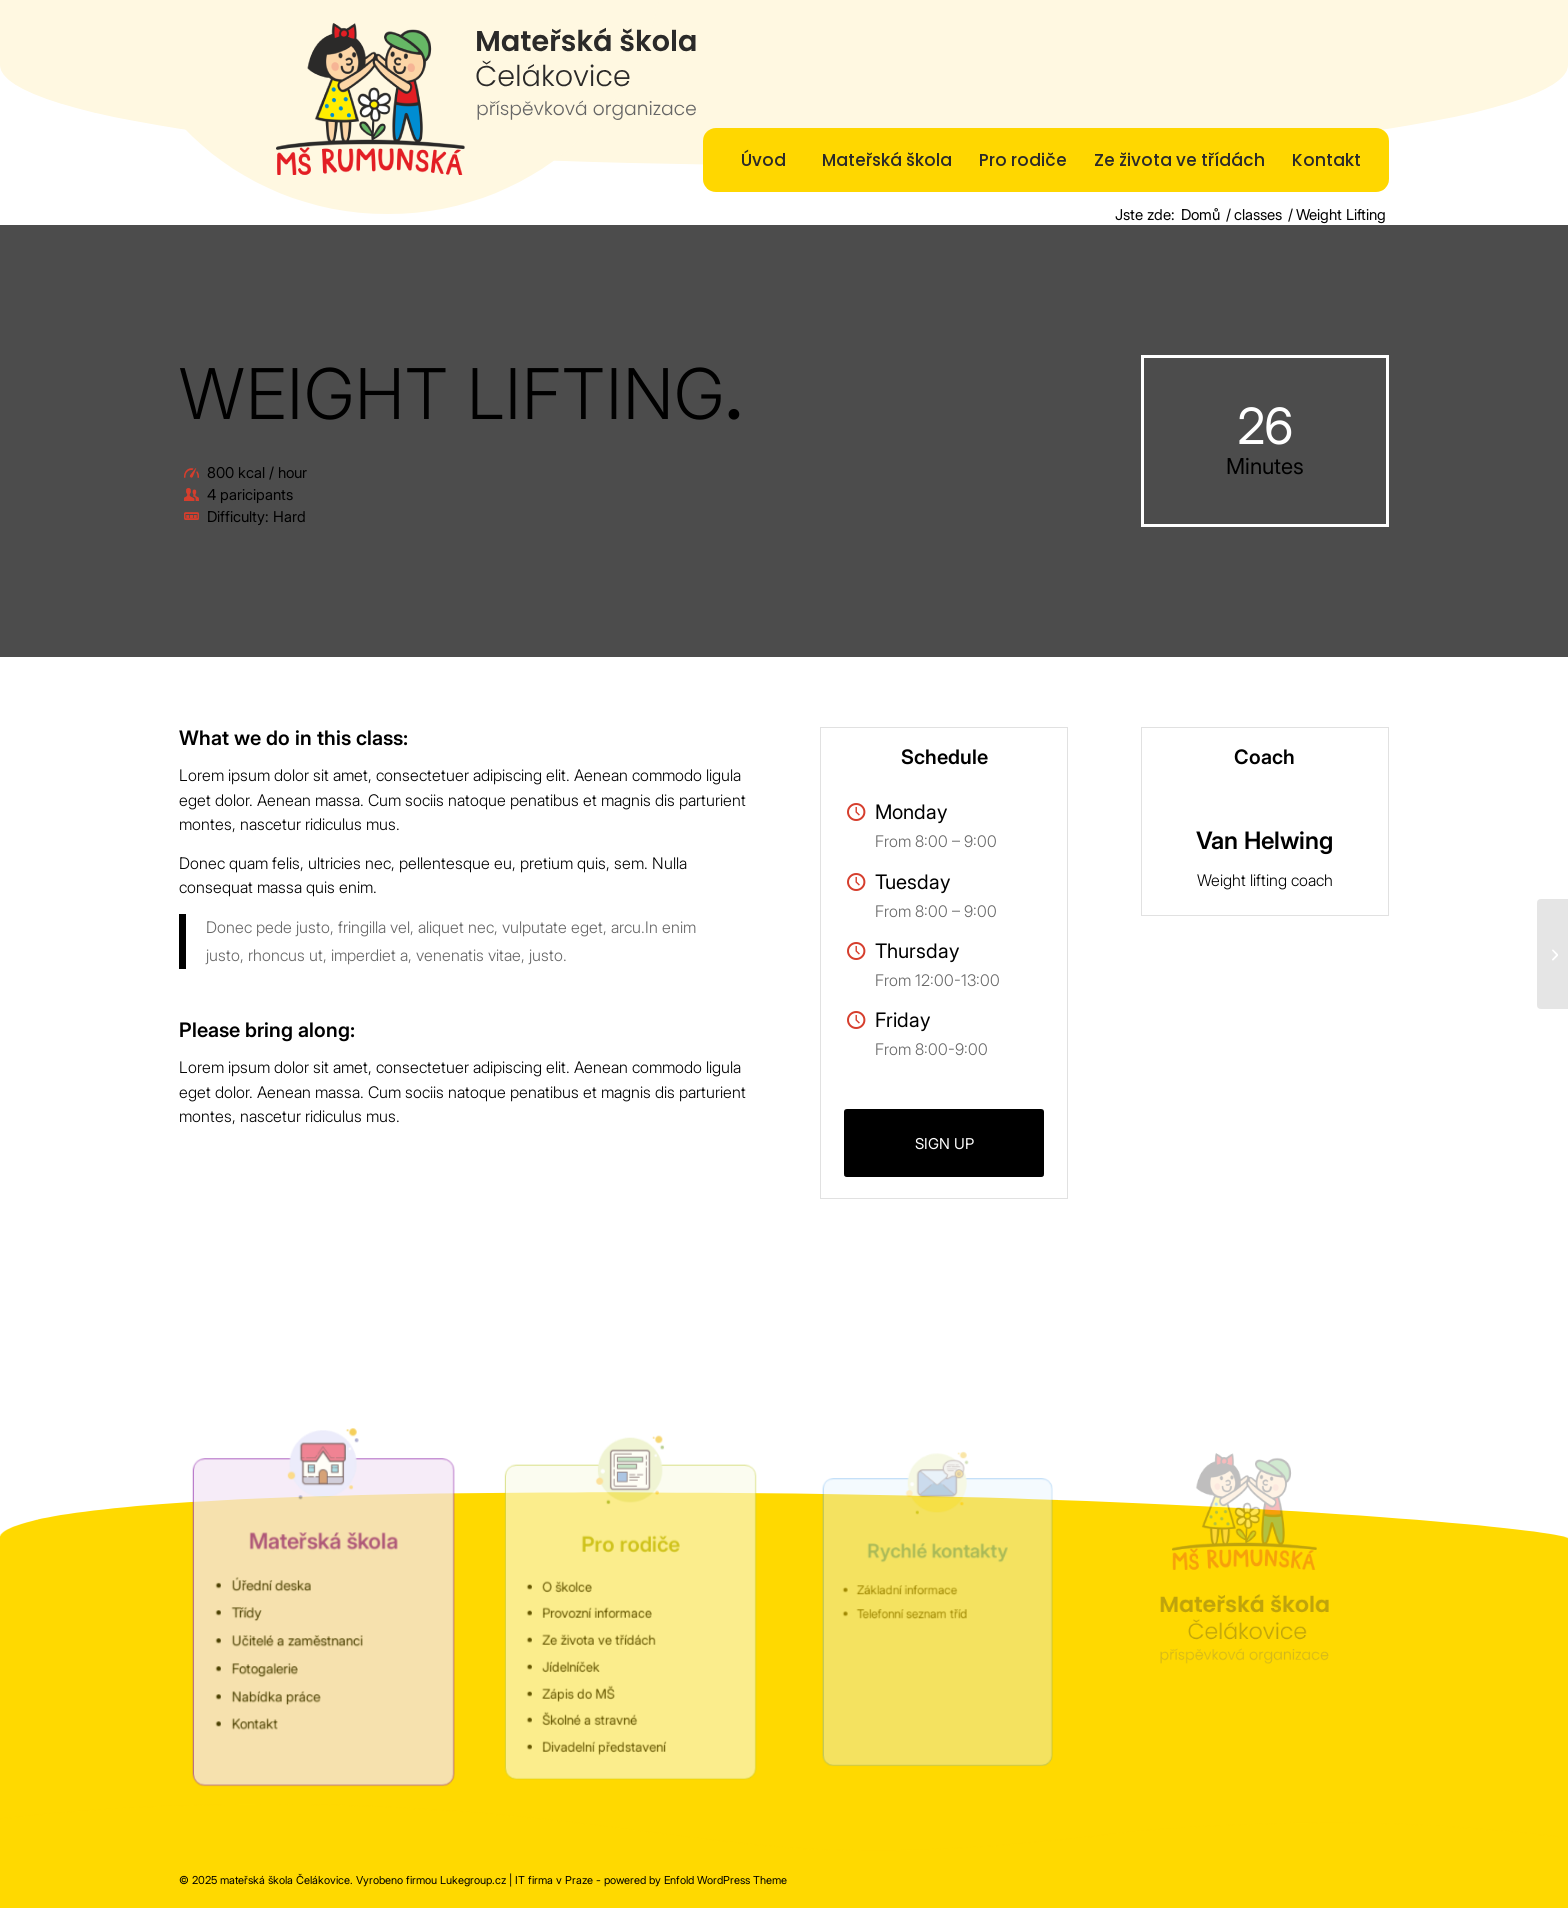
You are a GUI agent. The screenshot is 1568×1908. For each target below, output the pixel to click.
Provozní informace (601, 1614)
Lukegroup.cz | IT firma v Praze (516, 1880)
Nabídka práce (282, 1686)
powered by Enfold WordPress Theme (695, 1880)
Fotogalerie (272, 1662)
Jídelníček (579, 1660)
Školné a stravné (595, 1705)
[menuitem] (763, 160)
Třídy (256, 1613)
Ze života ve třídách (603, 1637)
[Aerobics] (1552, 954)
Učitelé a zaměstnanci (300, 1637)
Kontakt (263, 1711)
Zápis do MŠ (585, 1682)
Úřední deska (278, 1589)
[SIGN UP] (944, 1143)
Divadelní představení (607, 1728)
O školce (576, 1591)
